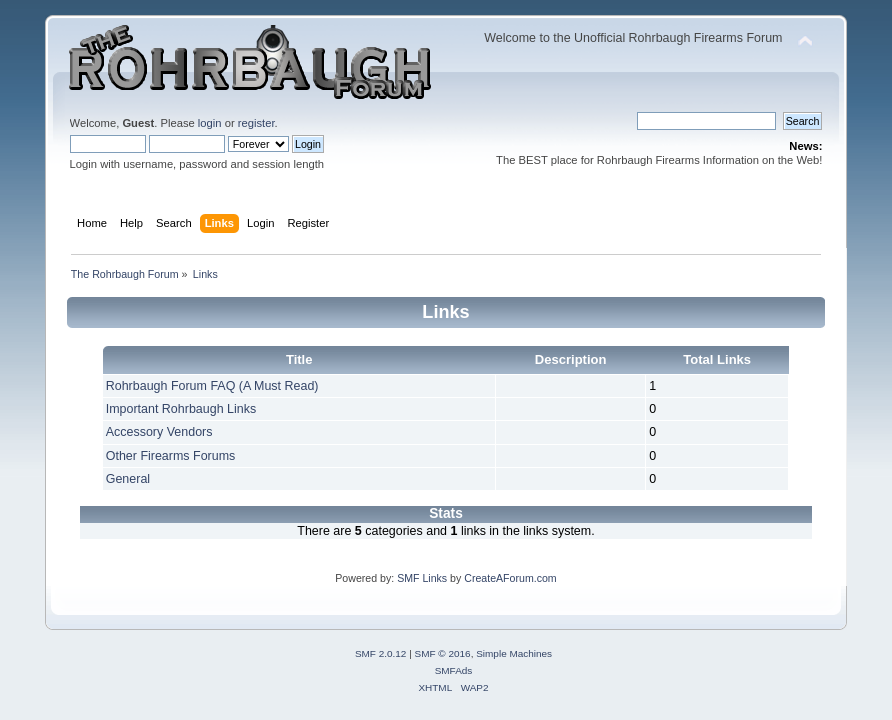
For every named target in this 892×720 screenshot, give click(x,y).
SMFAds (454, 670)
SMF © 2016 (443, 653)
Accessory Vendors (159, 432)
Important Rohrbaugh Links (181, 409)
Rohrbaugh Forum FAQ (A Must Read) (212, 386)
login (210, 123)
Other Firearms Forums (171, 456)
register (256, 123)
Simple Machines (514, 653)
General (128, 479)
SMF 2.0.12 (381, 653)
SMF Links (422, 578)
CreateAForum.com (510, 578)
